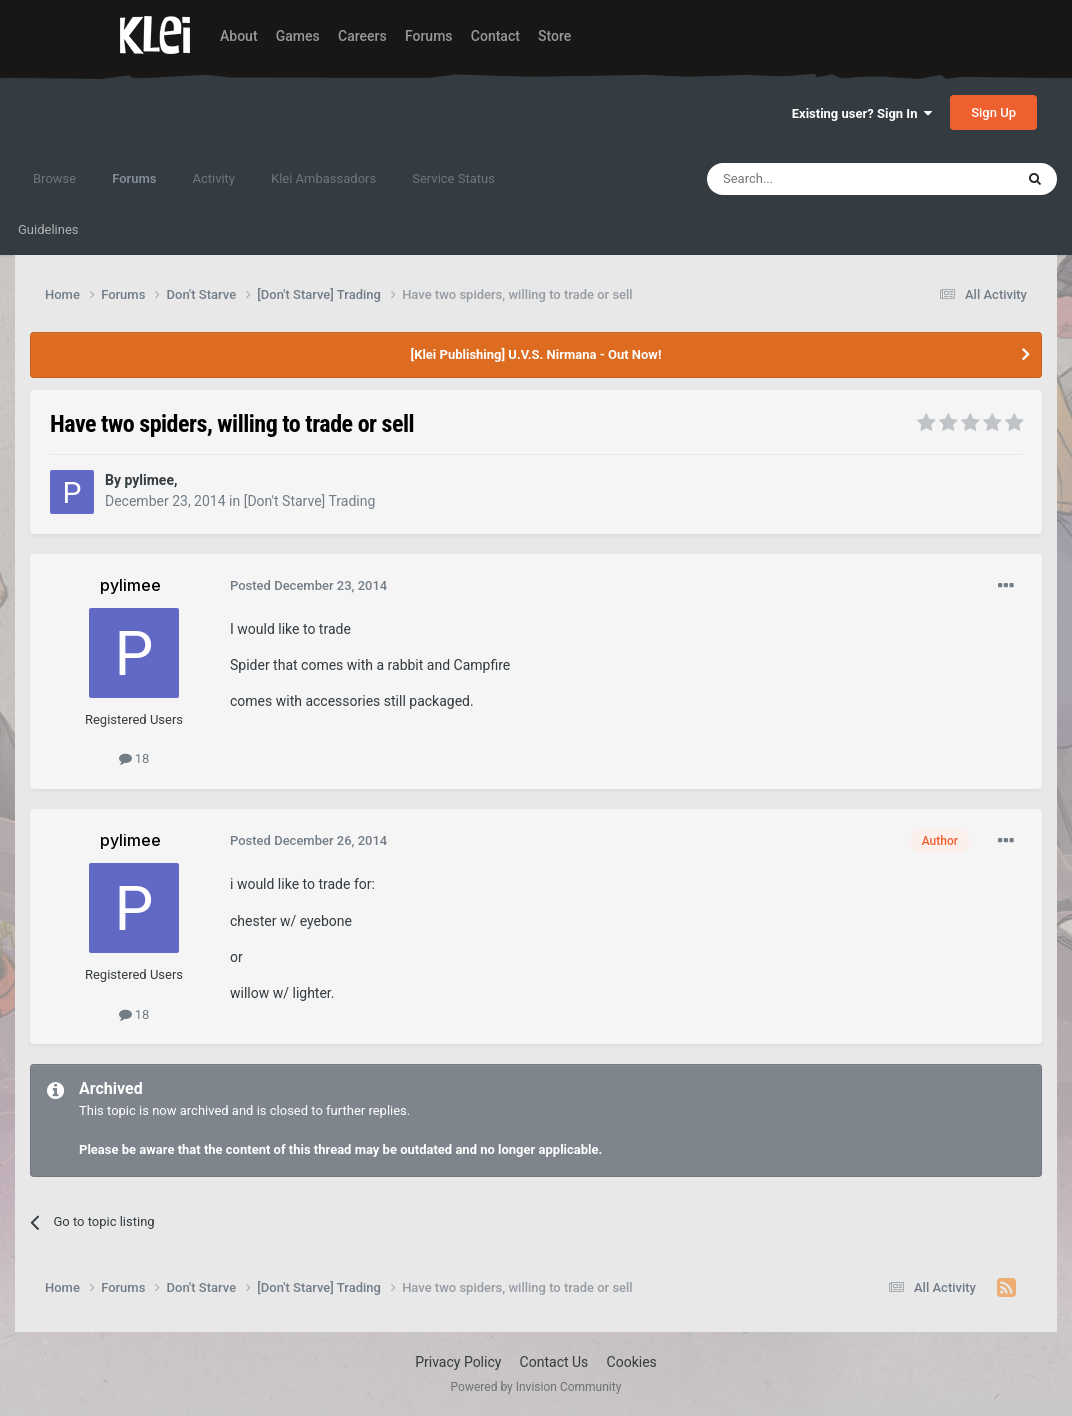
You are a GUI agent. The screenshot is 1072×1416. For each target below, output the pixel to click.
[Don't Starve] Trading (310, 501)
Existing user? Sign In (862, 113)
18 (134, 758)
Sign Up (993, 112)
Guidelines (48, 229)
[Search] (813, 179)
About (239, 36)
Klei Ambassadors (323, 178)
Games (298, 36)
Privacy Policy (458, 1362)
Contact (495, 36)
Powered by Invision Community (536, 1387)
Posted (308, 585)
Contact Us (554, 1362)
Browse (54, 178)
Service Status (453, 178)
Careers (362, 36)
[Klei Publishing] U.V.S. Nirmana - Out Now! (536, 354)
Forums (429, 36)
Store (554, 36)
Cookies (632, 1362)
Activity (213, 178)
